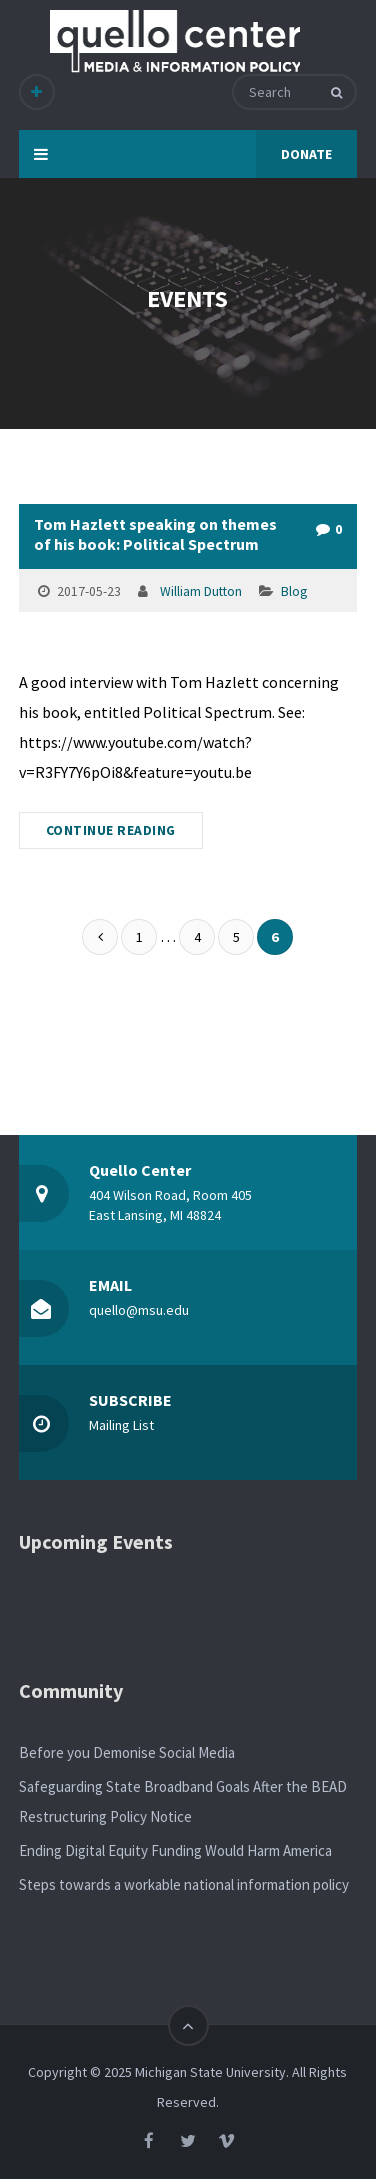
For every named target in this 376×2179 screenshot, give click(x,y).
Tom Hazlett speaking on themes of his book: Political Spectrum (155, 534)
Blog (294, 591)
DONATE (306, 154)
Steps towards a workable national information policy (184, 1884)
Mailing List (121, 1425)
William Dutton (201, 591)
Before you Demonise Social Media (127, 1752)
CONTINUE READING (111, 830)
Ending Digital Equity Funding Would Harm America (175, 1850)
